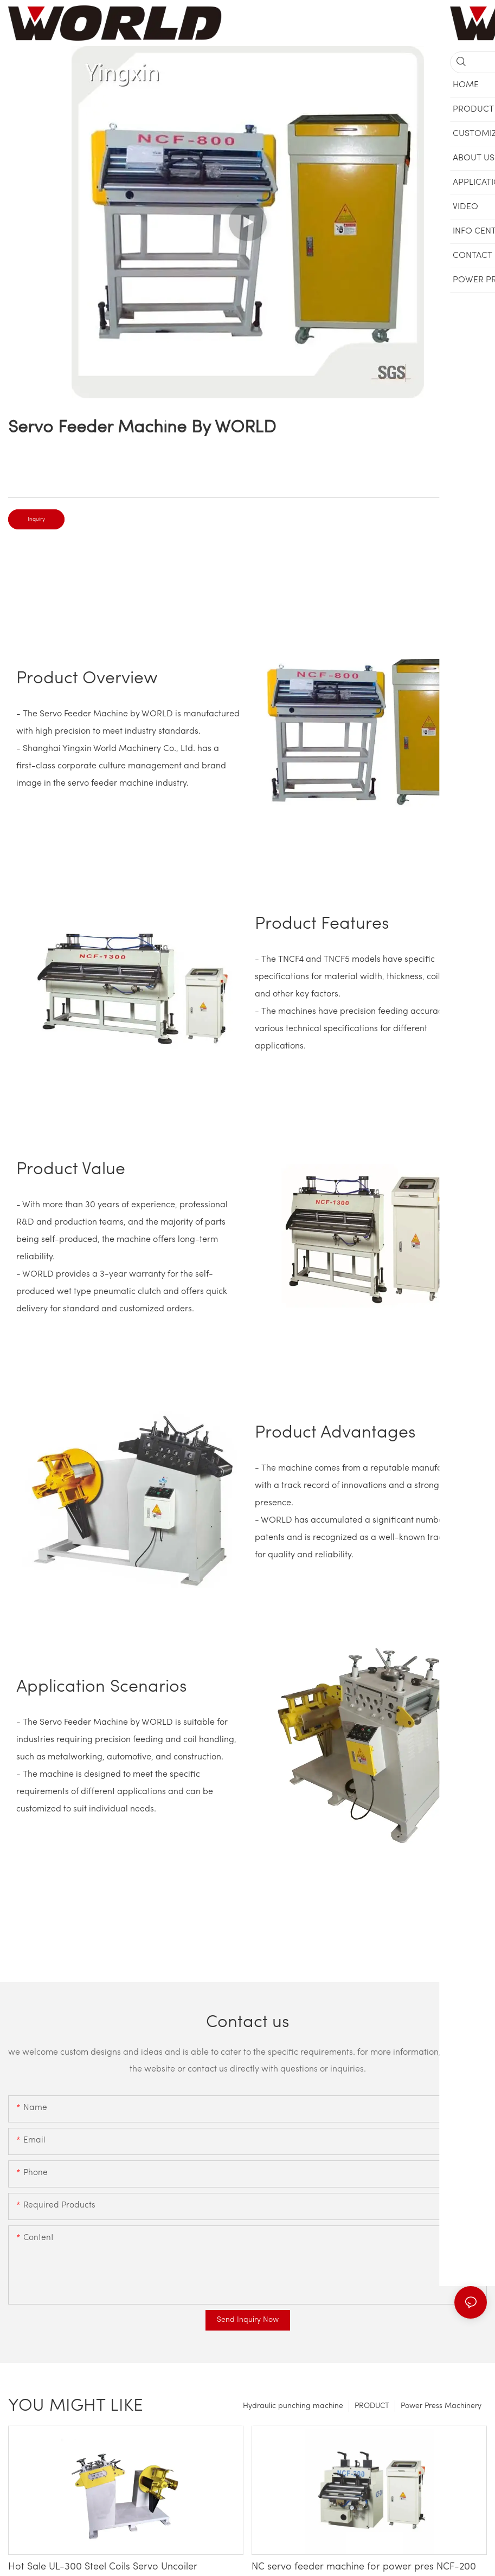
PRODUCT (372, 2406)
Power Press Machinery (441, 2406)
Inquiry (36, 519)
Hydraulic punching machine (293, 2406)
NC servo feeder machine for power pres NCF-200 (364, 2567)
